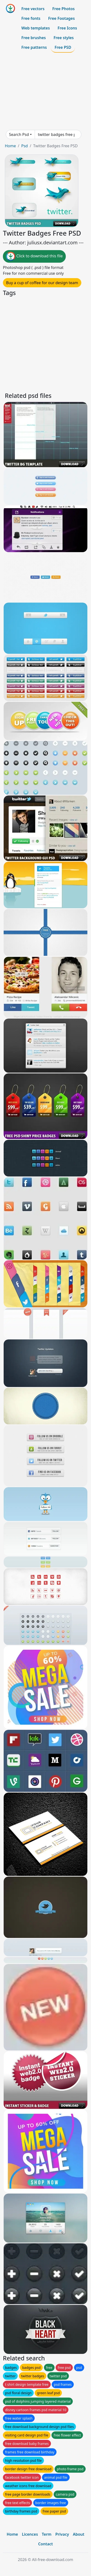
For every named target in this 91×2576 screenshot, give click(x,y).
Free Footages (61, 18)
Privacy (62, 2534)
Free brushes (33, 37)
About (78, 2534)
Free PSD (63, 47)
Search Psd (19, 134)
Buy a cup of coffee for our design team (42, 282)
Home (10, 145)
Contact (45, 2544)
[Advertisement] (45, 91)
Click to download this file (34, 256)
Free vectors (32, 8)
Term (46, 2534)
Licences (30, 2534)
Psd (24, 145)
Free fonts (31, 18)
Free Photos (63, 8)
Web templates (35, 28)
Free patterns (34, 47)
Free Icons (67, 28)
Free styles (64, 37)
